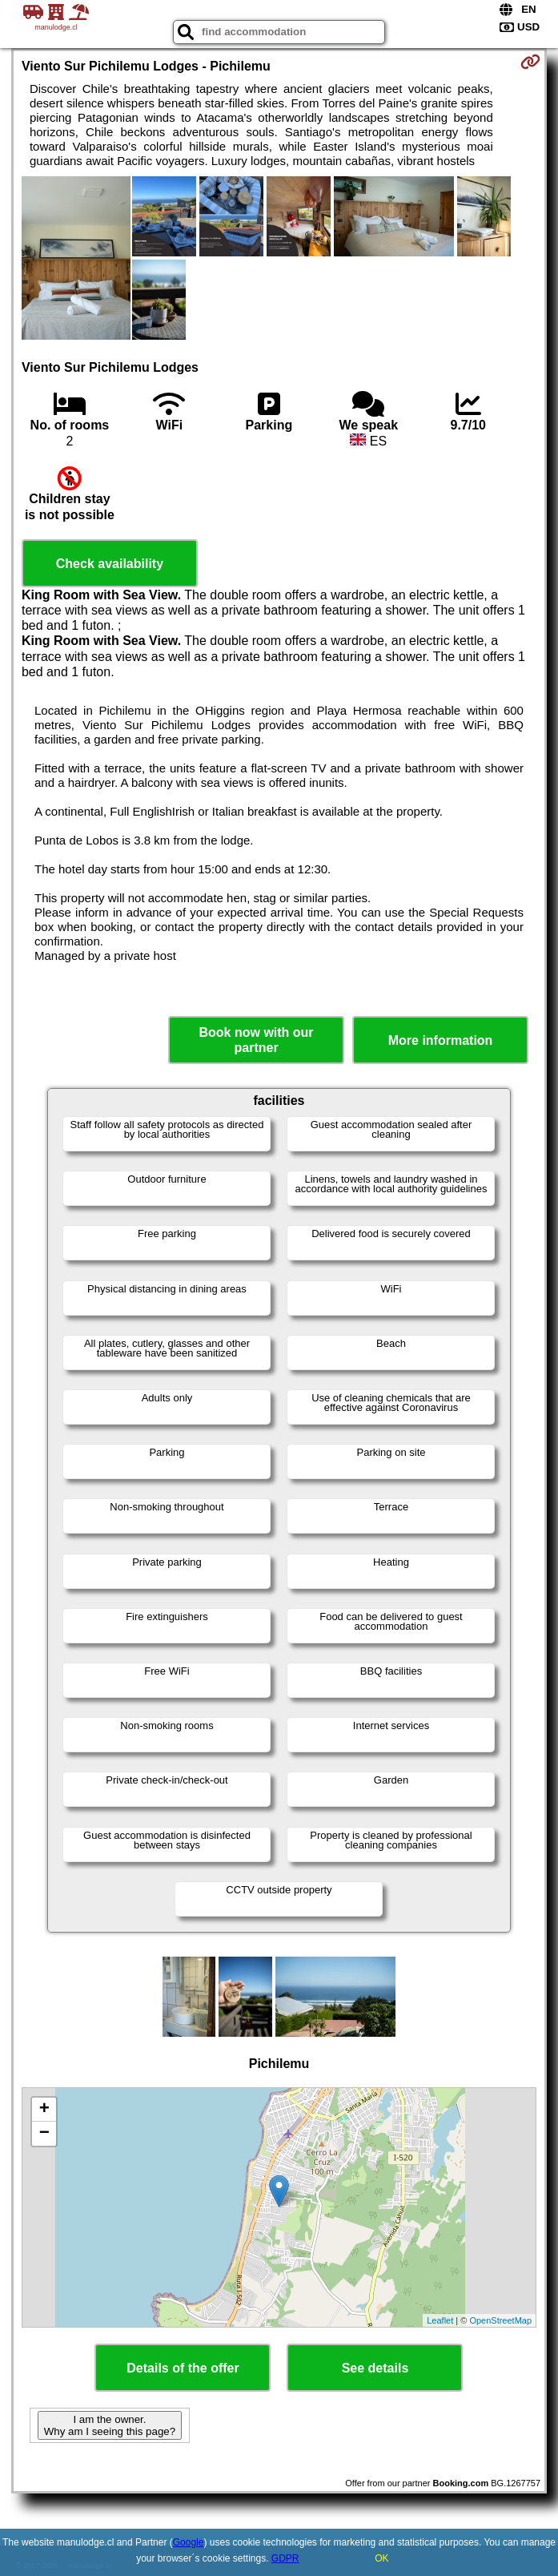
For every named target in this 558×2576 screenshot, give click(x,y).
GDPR (285, 2558)
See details (375, 2368)
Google (188, 2542)
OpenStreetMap (500, 2320)
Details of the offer (182, 2368)
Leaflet (440, 2320)
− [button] (44, 2134)
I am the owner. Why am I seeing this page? (109, 2425)
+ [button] (44, 2110)
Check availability (109, 563)
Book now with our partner (256, 1040)
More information (440, 1040)
